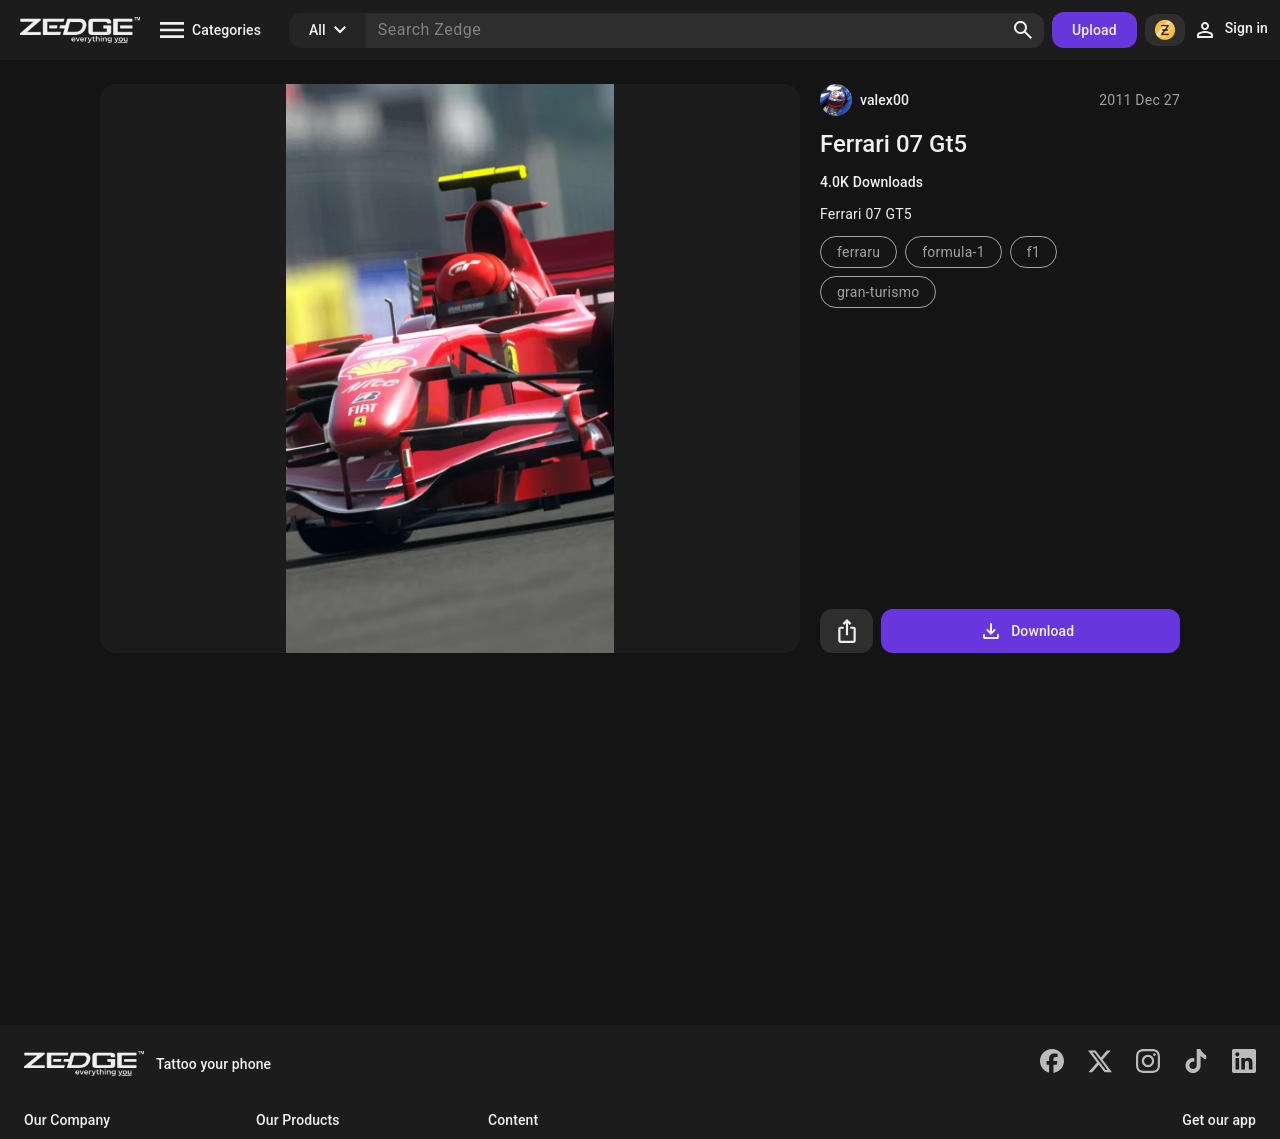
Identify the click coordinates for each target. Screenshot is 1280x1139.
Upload (1094, 30)
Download (1026, 631)
